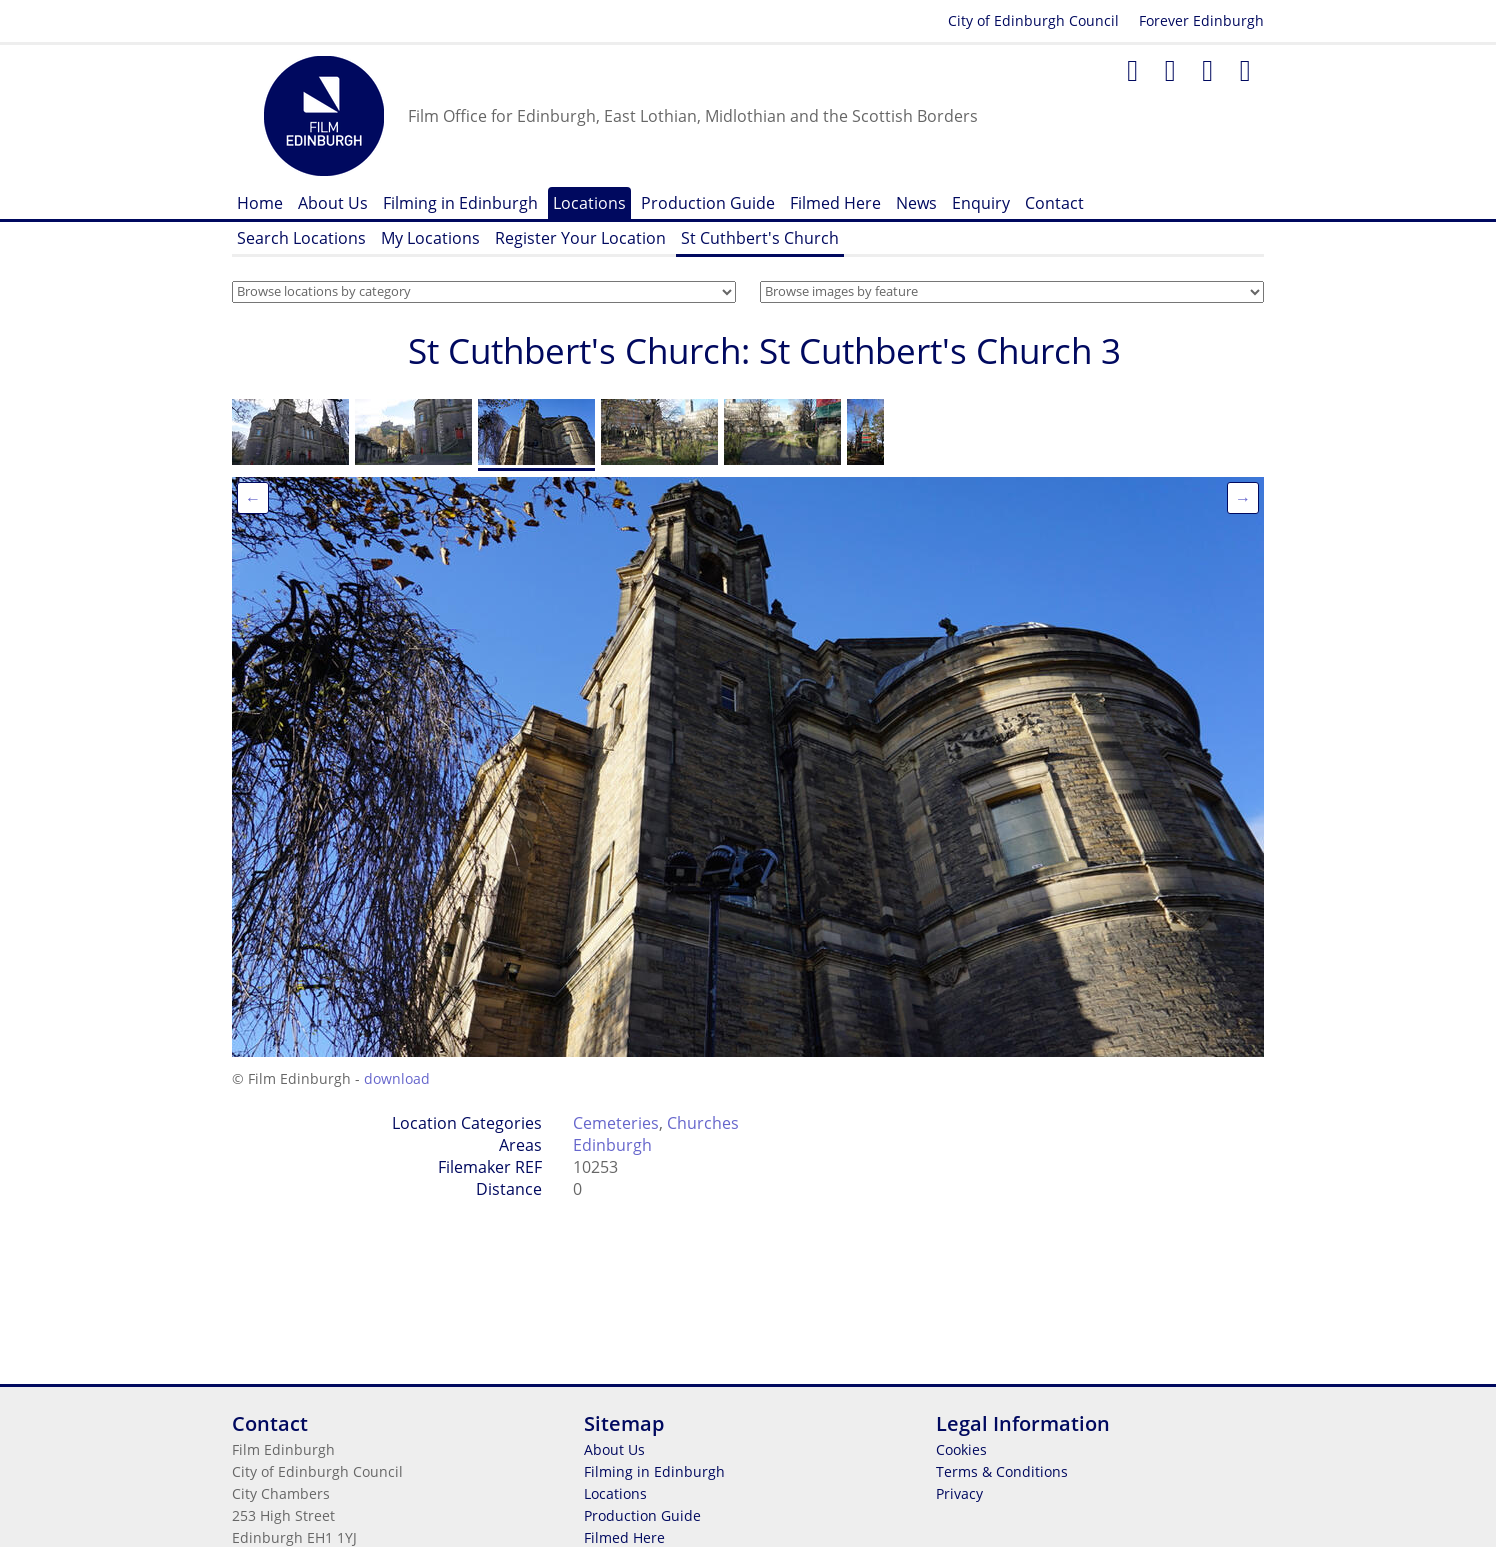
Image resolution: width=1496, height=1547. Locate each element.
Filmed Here (835, 203)
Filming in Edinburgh (460, 203)
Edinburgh (612, 1145)
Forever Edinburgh (1201, 20)
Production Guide (708, 203)
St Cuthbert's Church (760, 238)
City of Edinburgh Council (1033, 20)
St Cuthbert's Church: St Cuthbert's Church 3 (764, 350)
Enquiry (981, 203)
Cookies (961, 1449)
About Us (333, 203)
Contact (1054, 203)
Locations (589, 203)
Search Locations (301, 238)
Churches (703, 1123)
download (397, 1078)
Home (260, 203)
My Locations (430, 238)
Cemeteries (616, 1123)
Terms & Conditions (1002, 1471)
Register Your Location (580, 238)
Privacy (959, 1493)
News (916, 203)
